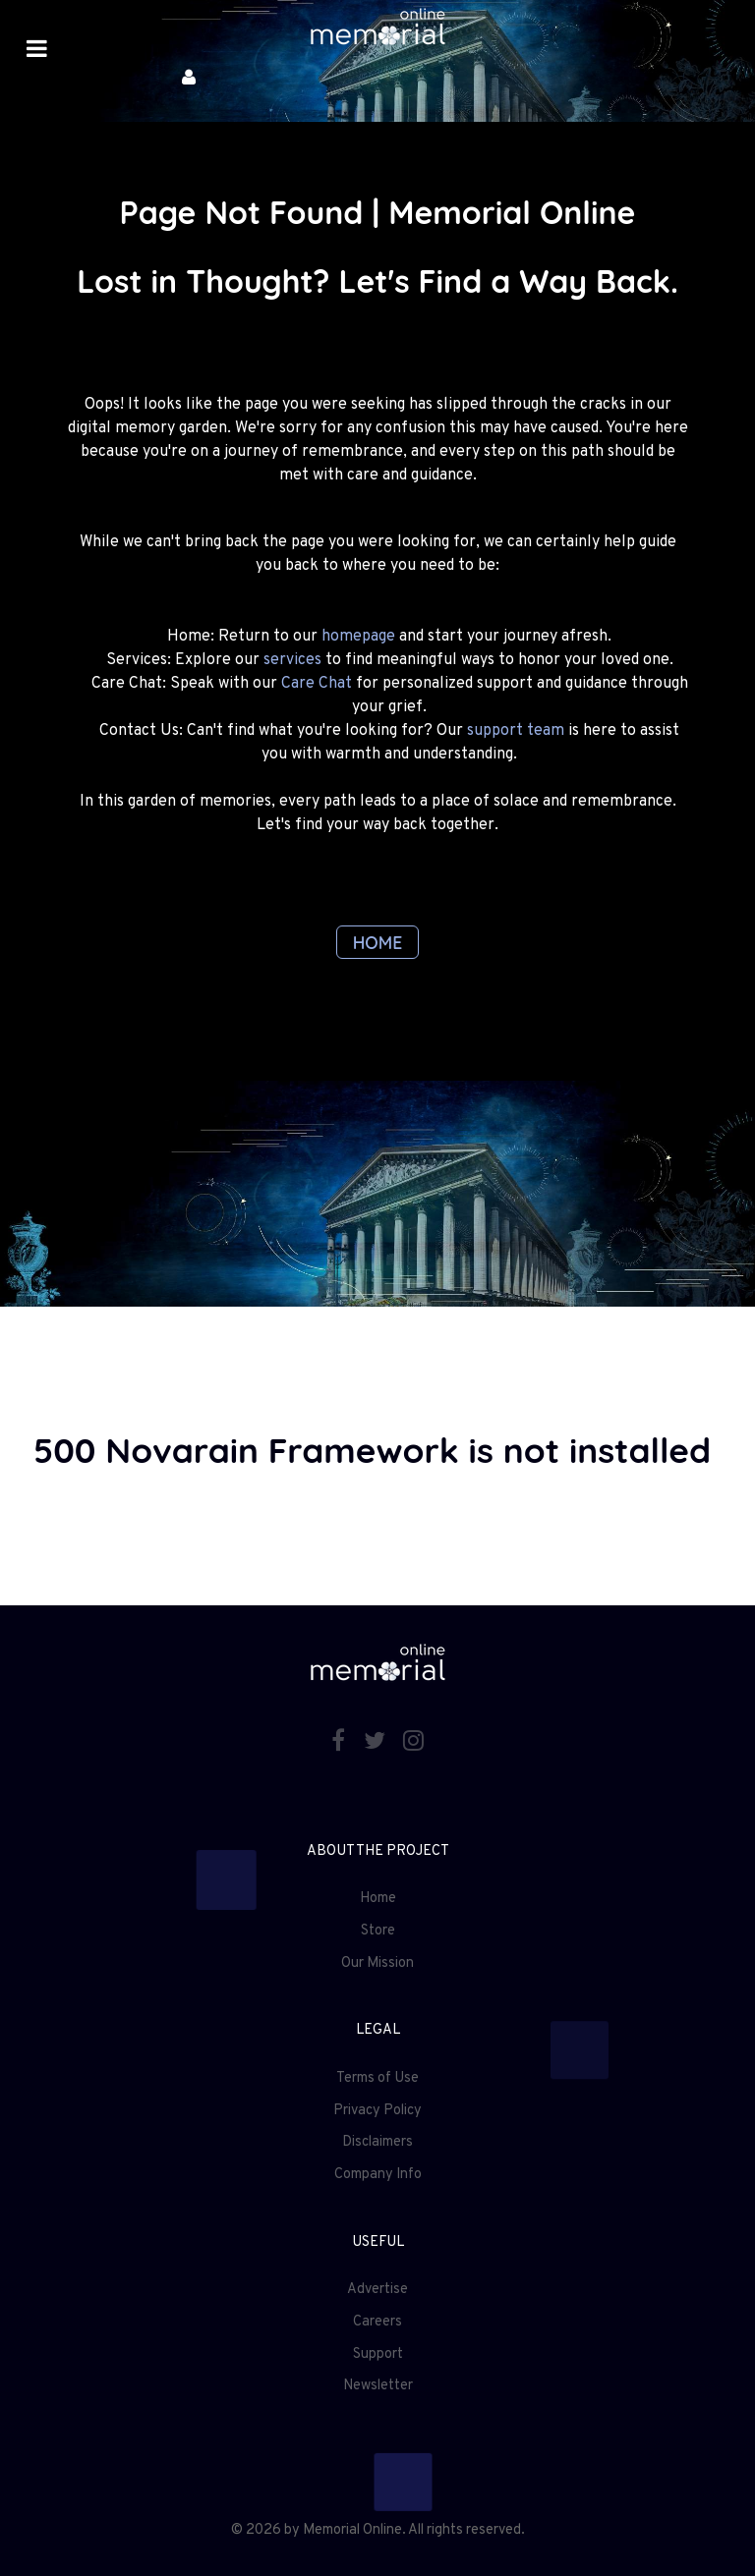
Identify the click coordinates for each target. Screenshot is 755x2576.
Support (378, 2354)
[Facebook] (340, 1743)
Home (378, 1898)
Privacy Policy (377, 2110)
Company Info (378, 2174)
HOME (378, 942)
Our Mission (377, 1963)
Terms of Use (377, 2078)
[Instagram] (414, 1743)
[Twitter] (377, 1743)
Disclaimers (377, 2142)
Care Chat (316, 684)
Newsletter (378, 2386)
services (292, 660)
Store (378, 1931)
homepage (358, 636)
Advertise (377, 2289)
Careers (377, 2322)
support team (515, 731)
